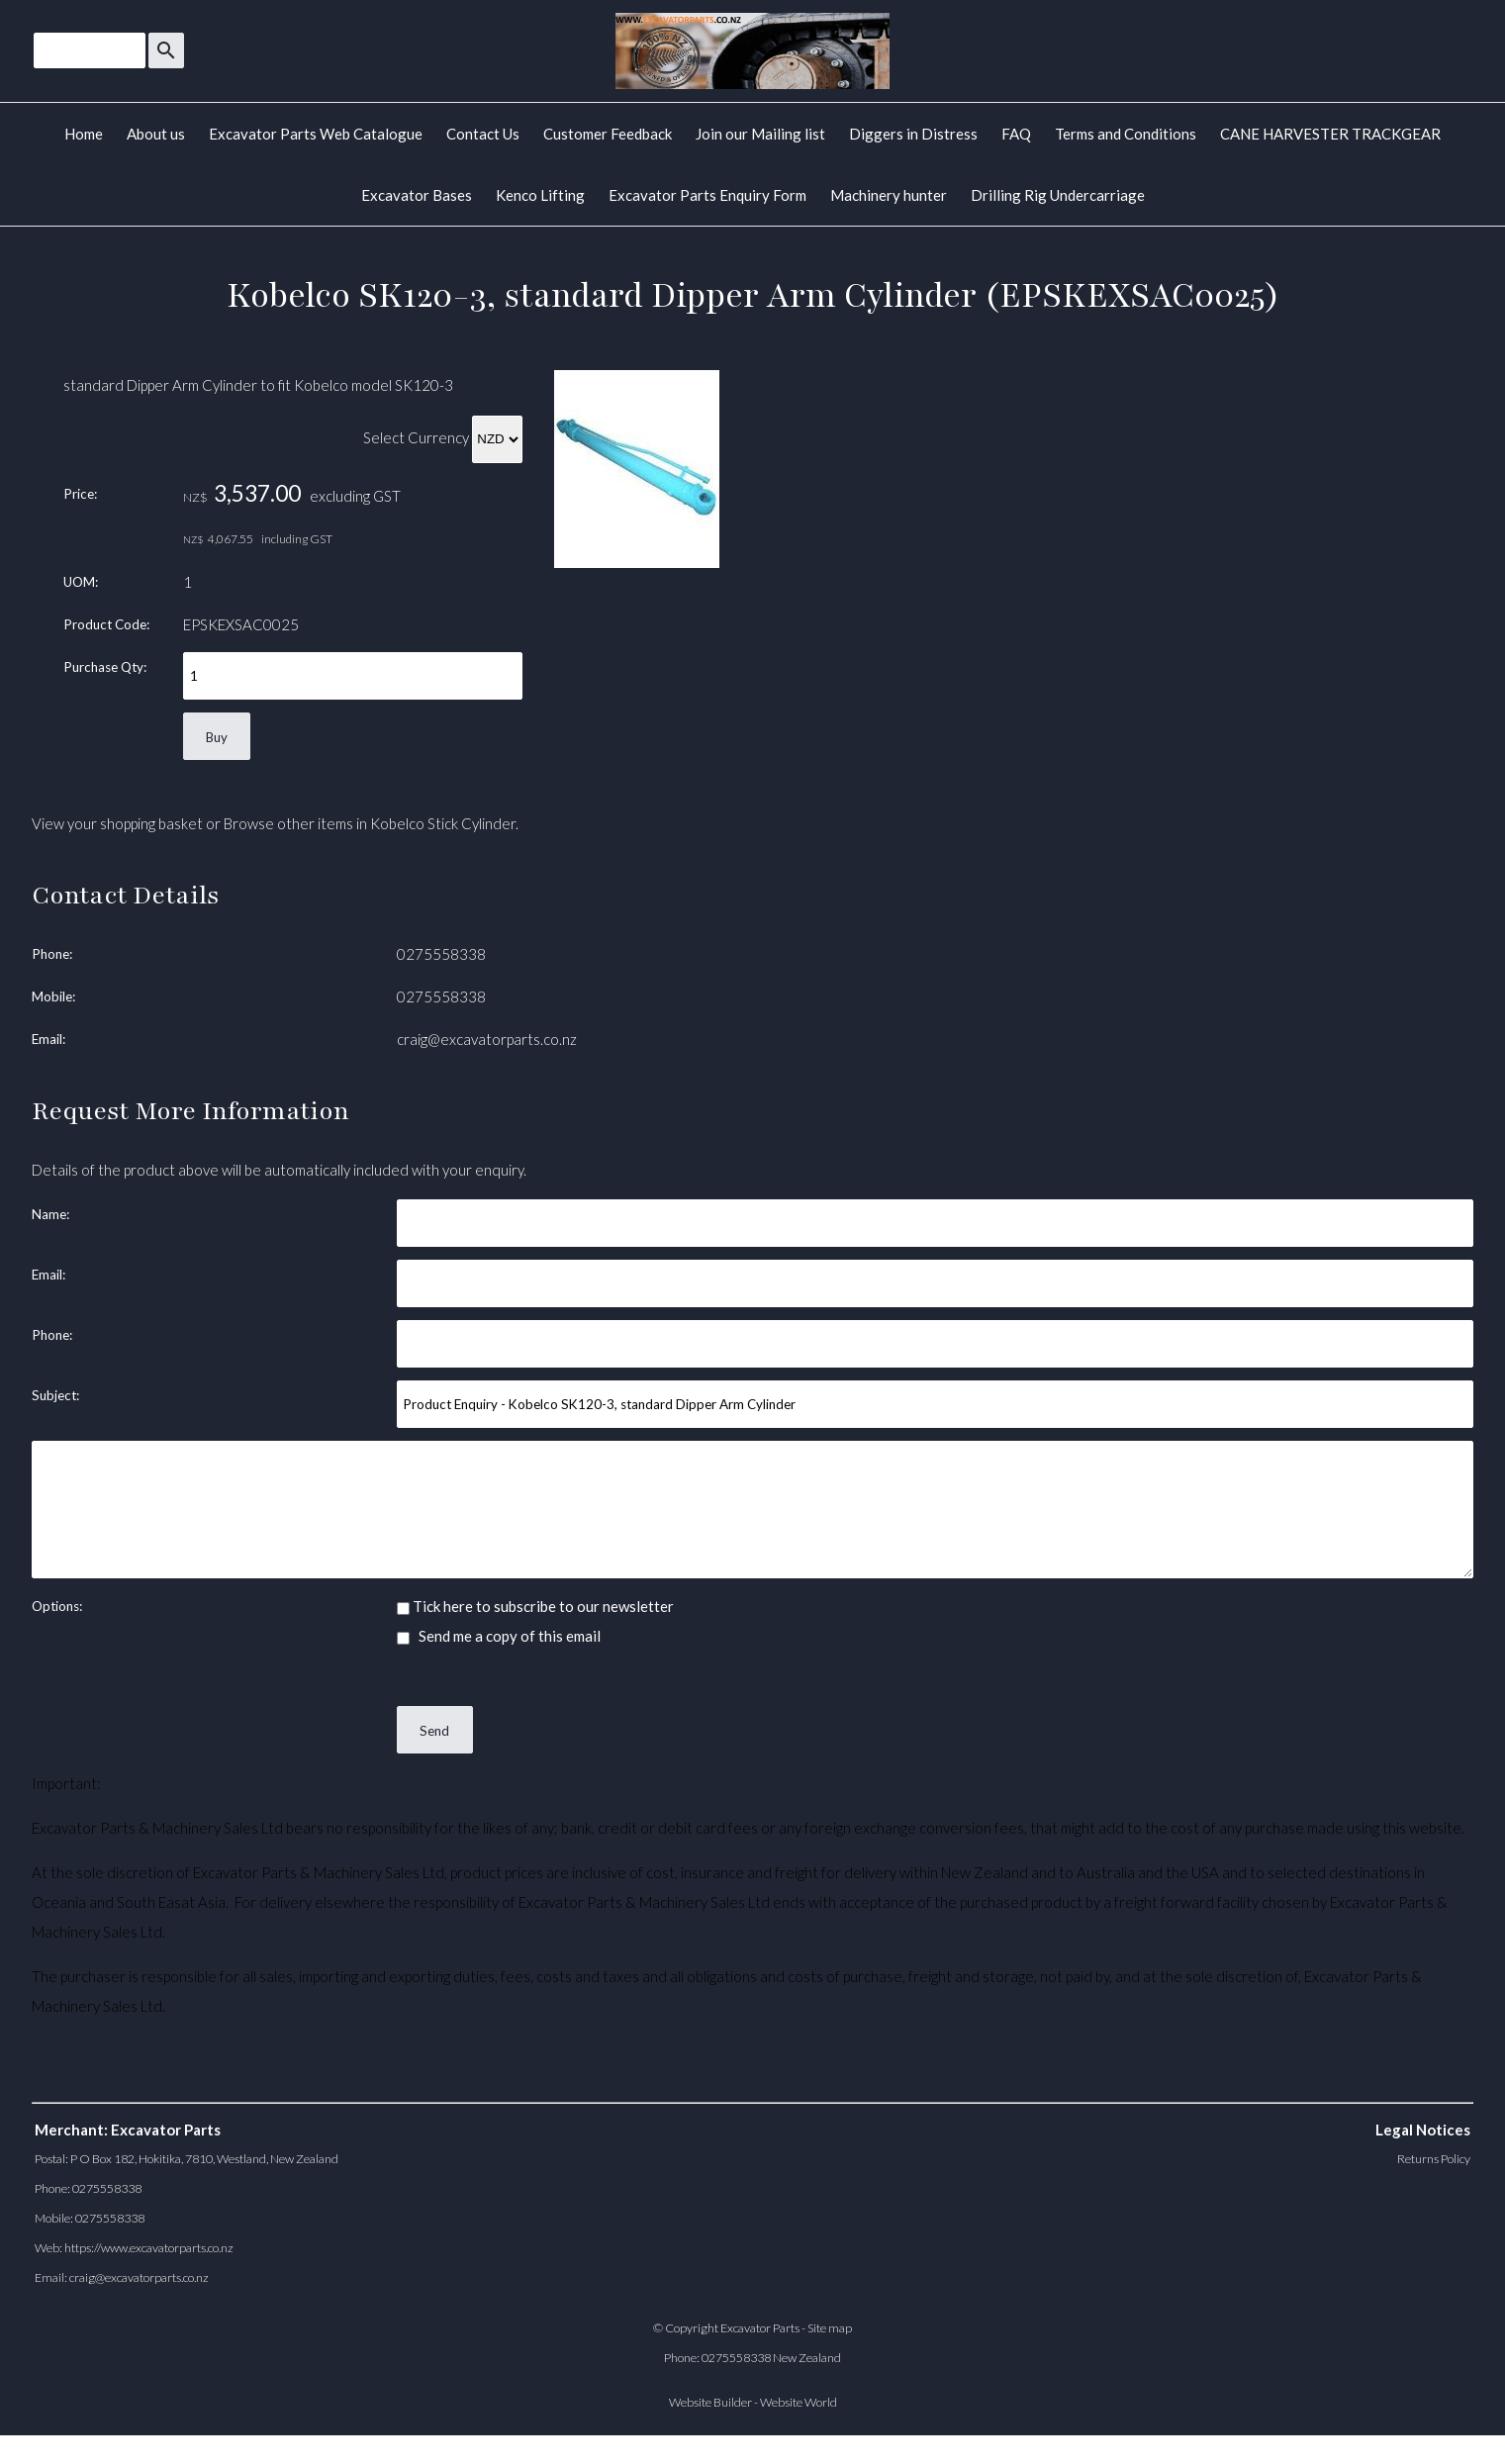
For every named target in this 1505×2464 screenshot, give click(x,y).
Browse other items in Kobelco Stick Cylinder (370, 823)
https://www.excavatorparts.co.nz (149, 2247)
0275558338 (441, 954)
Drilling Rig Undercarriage (1058, 195)
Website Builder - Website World (753, 2402)
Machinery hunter (888, 195)
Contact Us (482, 133)
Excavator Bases (416, 195)
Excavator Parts (760, 2328)
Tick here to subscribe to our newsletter (535, 1606)
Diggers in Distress (913, 133)
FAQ (1016, 133)
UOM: (80, 582)
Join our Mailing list (760, 133)
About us (156, 133)
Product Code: (106, 624)
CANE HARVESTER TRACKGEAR (1330, 133)
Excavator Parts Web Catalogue (316, 133)
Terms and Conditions (1125, 133)
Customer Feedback (607, 133)
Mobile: (53, 996)
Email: (48, 1039)
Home (83, 133)
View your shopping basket (117, 823)
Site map (829, 2328)
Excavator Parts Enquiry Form (707, 195)
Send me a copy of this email (499, 1636)
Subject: (55, 1395)
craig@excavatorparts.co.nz (487, 1039)
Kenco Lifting (540, 195)
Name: (50, 1214)
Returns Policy (1433, 2158)
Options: (57, 1606)
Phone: (52, 954)
